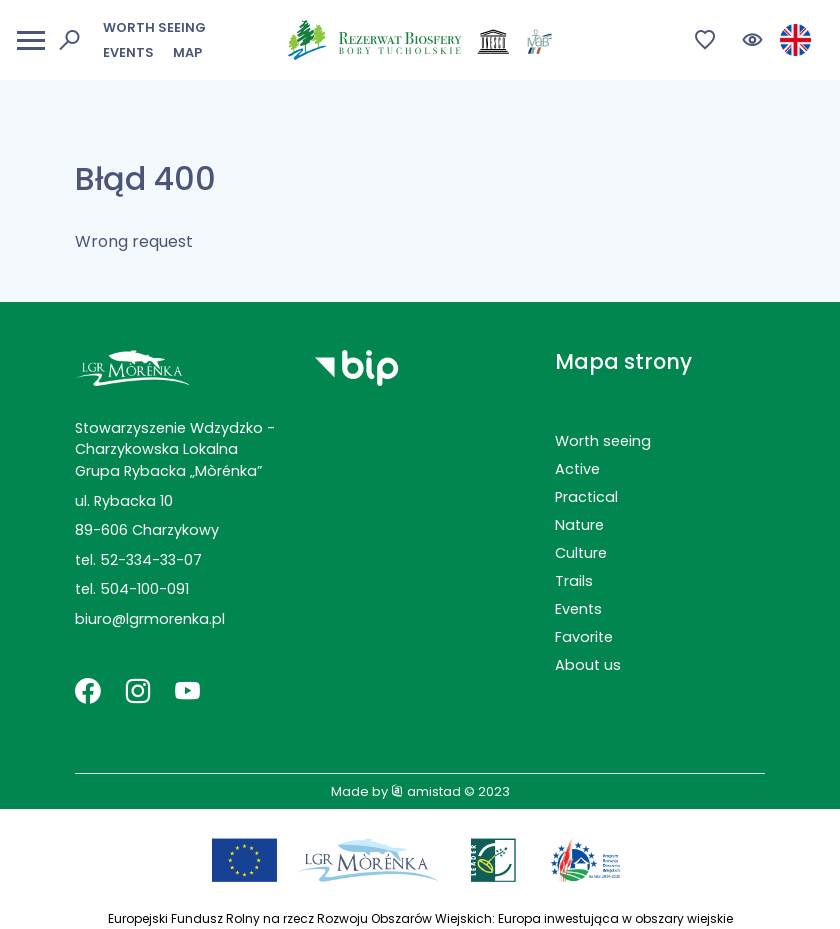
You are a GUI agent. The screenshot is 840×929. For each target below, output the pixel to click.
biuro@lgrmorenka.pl (150, 619)
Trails (574, 581)
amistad (426, 791)
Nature (579, 525)
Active (577, 469)
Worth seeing (154, 27)
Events (128, 52)
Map (187, 52)
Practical (586, 497)
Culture (581, 553)
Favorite (584, 637)
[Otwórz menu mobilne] (31, 40)
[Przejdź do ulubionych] (705, 40)
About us (588, 665)
